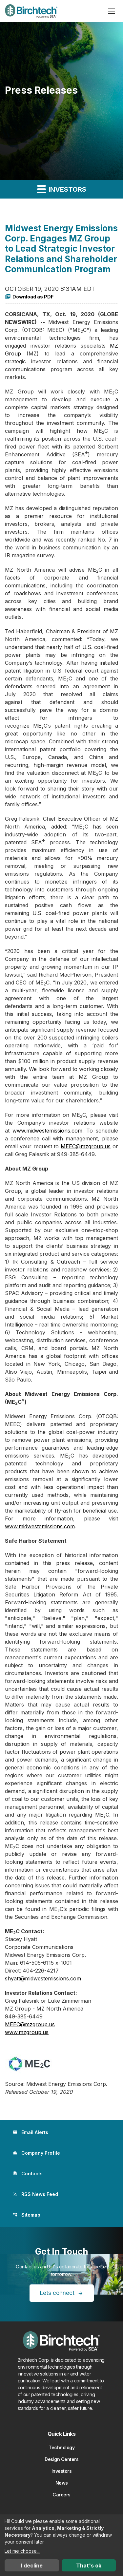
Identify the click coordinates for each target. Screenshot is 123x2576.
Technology (61, 2447)
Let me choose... (22, 2551)
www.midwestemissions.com (47, 1130)
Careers (61, 2494)
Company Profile (36, 2153)
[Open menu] (111, 11)
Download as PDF (29, 296)
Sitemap (26, 2215)
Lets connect (57, 2293)
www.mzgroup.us (27, 2032)
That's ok (88, 2565)
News (61, 2483)
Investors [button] (61, 188)
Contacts (28, 2173)
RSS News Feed (35, 2194)
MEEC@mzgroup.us (86, 1146)
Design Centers (61, 2459)
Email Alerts (30, 2132)
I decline (32, 2565)
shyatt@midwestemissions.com (43, 1978)
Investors (61, 2471)
